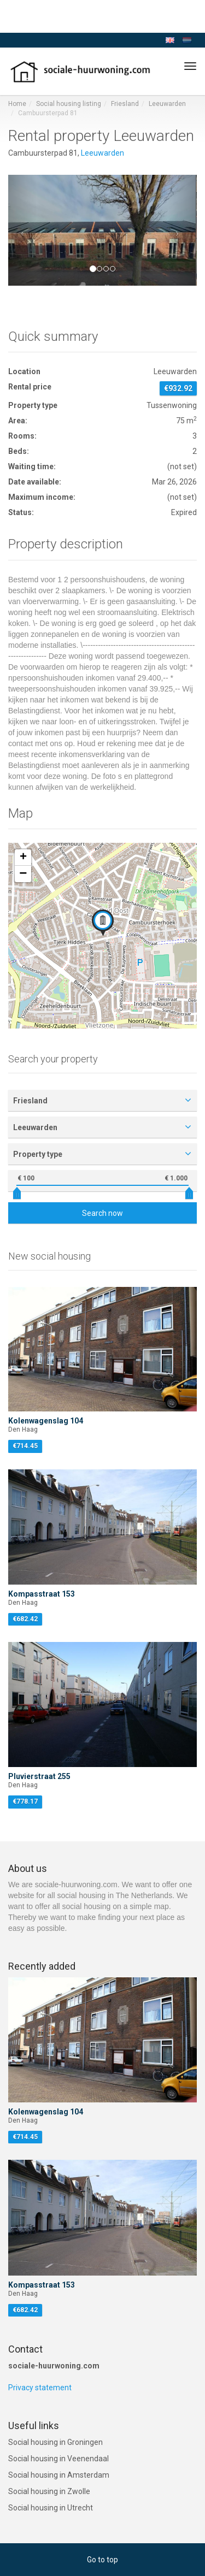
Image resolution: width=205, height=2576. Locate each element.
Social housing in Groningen (55, 2442)
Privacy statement (40, 2387)
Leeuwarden (167, 104)
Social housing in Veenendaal (58, 2458)
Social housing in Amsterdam (58, 2475)
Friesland (125, 104)
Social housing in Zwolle (49, 2491)
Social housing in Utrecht (50, 2507)
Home (17, 104)
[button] (22, 230)
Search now (102, 1213)
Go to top (102, 2559)
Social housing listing (68, 104)
